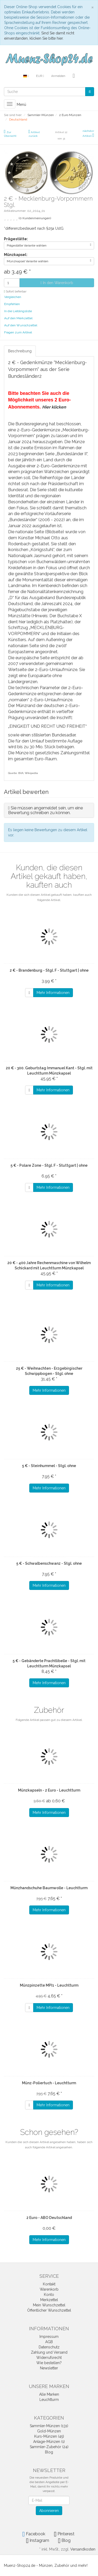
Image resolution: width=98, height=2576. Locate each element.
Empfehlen (12, 304)
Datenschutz (49, 2347)
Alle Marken (49, 2394)
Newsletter (49, 2368)
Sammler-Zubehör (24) (49, 2447)
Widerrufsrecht (49, 2357)
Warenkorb (49, 2289)
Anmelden (58, 76)
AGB (49, 2342)
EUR (40, 76)
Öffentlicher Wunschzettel (49, 2310)
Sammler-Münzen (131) (49, 2426)
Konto (49, 2294)
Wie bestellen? (49, 2363)
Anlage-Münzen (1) (49, 2441)
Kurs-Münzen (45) (49, 2436)
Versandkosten (82, 2549)
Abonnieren (49, 2511)
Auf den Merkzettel (18, 318)
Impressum (49, 2336)
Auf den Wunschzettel (20, 325)
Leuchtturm (49, 2399)
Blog (49, 2452)
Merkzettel (49, 2300)
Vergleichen (12, 297)
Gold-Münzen (49, 2431)
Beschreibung (20, 351)
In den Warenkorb (57, 283)
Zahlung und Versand (49, 2352)
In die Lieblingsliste (18, 311)
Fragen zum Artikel (18, 332)
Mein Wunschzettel (49, 2305)
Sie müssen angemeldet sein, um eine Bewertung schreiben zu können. (45, 810)
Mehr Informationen (53, 993)
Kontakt (49, 2284)
